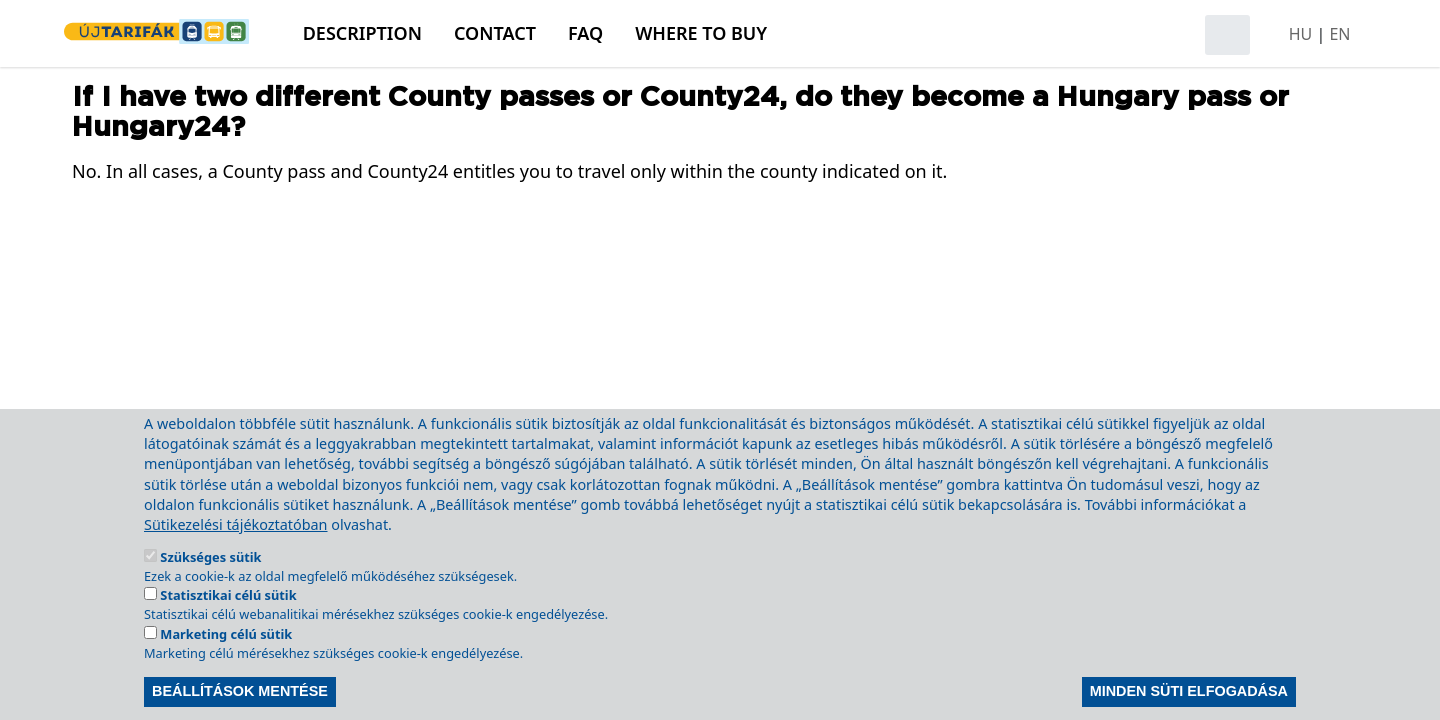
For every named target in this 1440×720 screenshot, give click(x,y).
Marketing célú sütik (226, 664)
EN (1339, 34)
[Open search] (1227, 35)
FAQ (585, 33)
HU (1301, 34)
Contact (495, 33)
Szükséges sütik (210, 587)
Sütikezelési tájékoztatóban (236, 554)
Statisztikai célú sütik (228, 625)
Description (362, 33)
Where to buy (701, 33)
